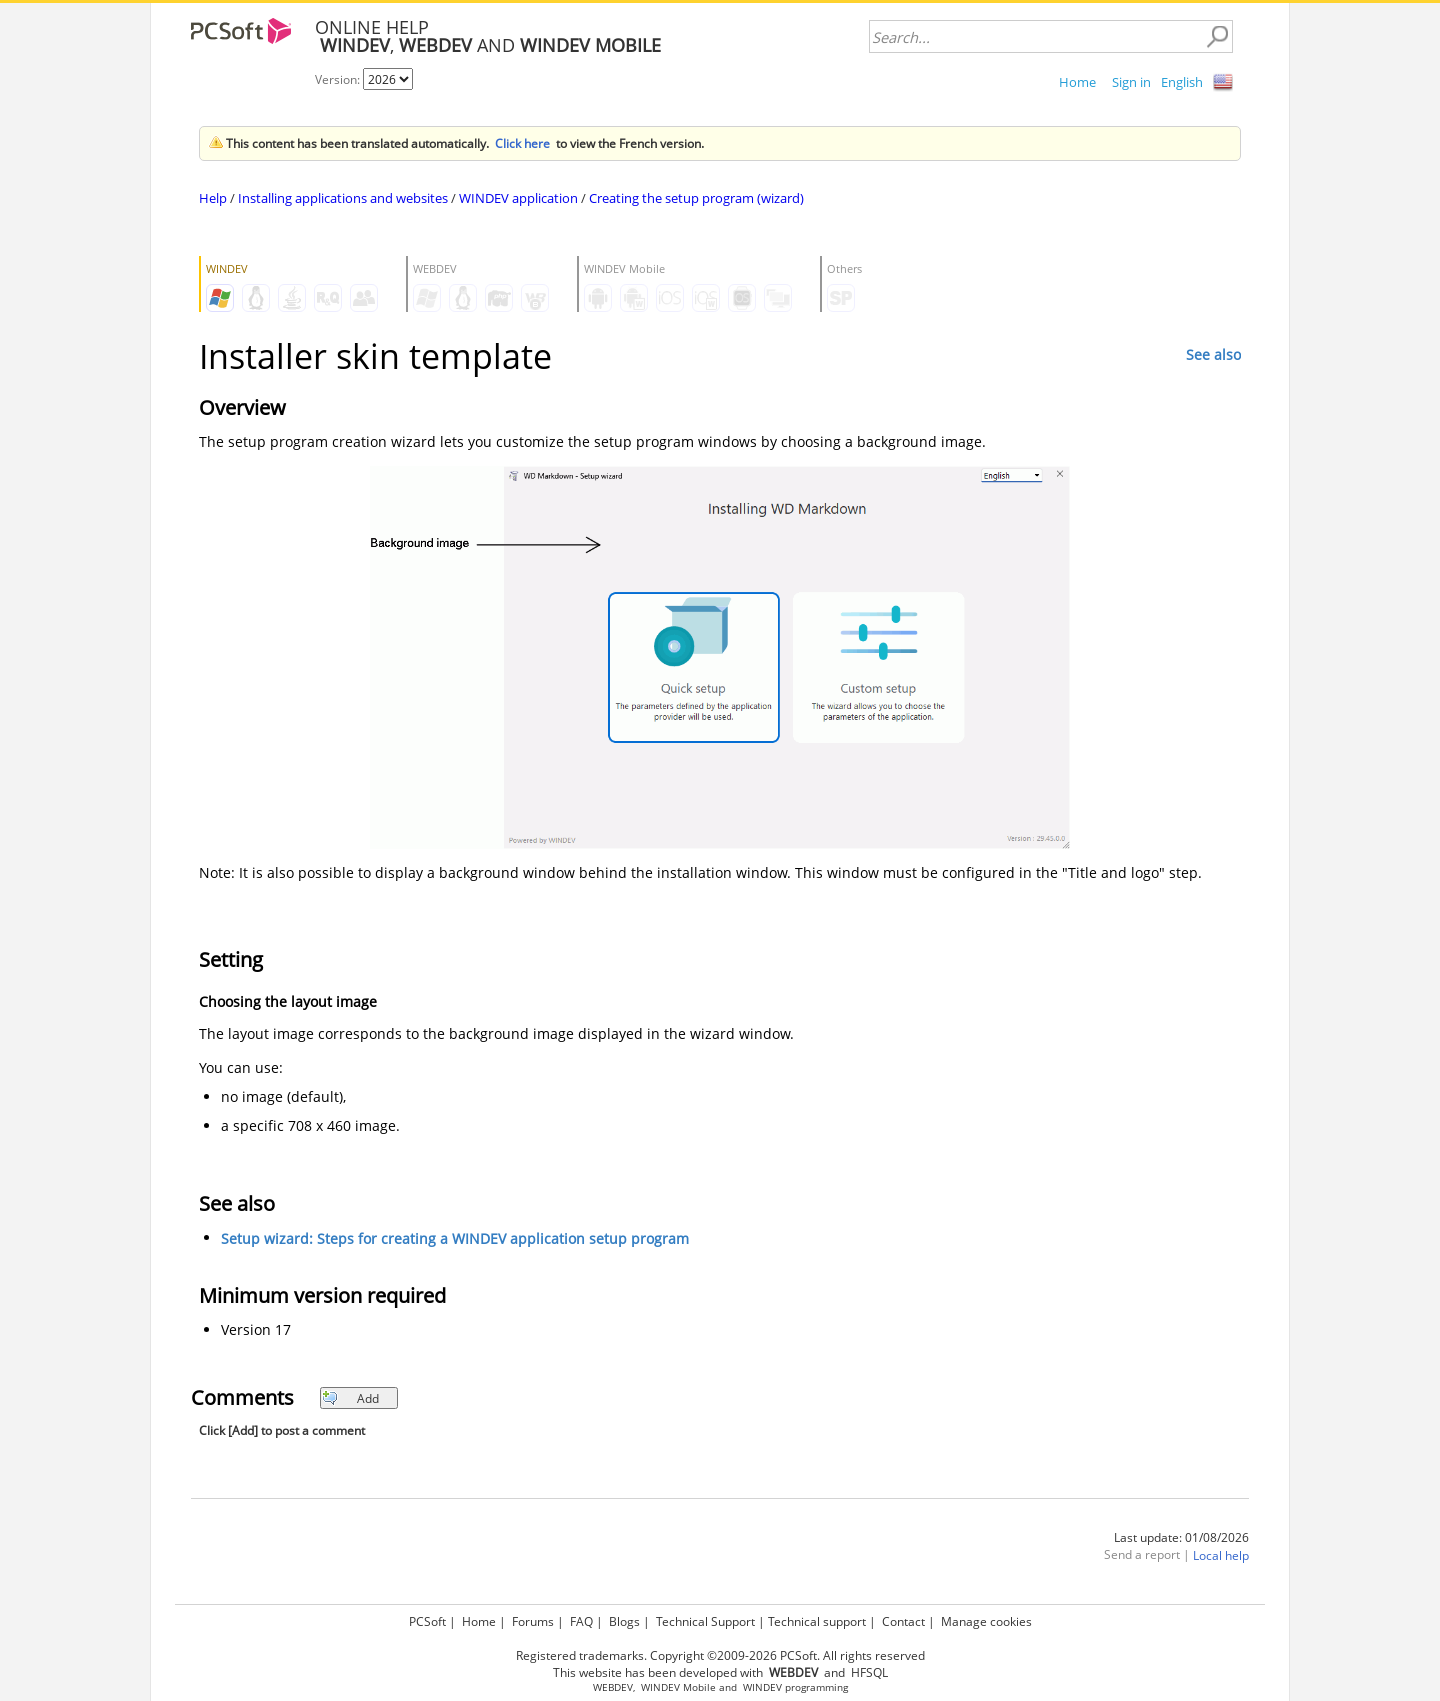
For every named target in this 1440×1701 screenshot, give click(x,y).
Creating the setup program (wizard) (696, 198)
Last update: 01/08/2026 (1181, 1537)
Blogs (624, 1621)
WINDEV (762, 1687)
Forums (533, 1621)
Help (213, 198)
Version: (339, 79)
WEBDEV (613, 1687)
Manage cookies (986, 1621)
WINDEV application (518, 198)
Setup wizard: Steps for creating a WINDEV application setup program (455, 1239)
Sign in (1131, 82)
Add (350, 1398)
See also (1213, 354)
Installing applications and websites (343, 198)
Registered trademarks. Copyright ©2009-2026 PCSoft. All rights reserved (720, 1655)
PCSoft (427, 1621)
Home (1077, 82)
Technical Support (705, 1621)
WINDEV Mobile (678, 1687)
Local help (1221, 1556)
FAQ (581, 1621)
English (1182, 82)
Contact (903, 1621)
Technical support (817, 1621)
